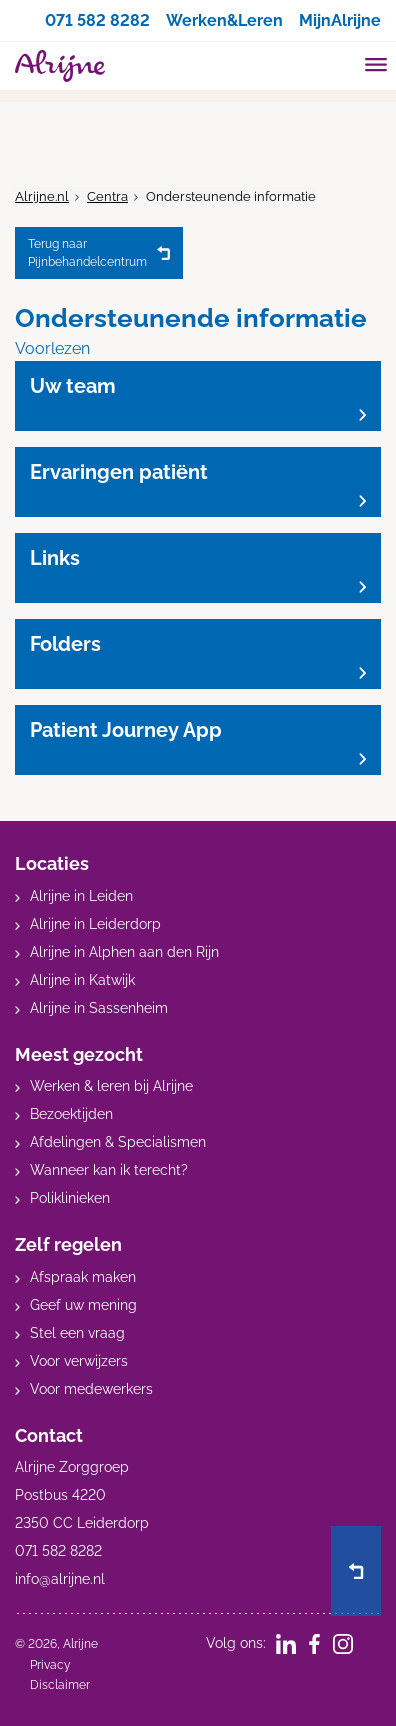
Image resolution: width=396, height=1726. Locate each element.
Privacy (50, 1665)
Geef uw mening (83, 1305)
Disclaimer (60, 1685)
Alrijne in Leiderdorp (95, 924)
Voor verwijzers (79, 1361)
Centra (107, 196)
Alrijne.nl (42, 196)
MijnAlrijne (340, 20)
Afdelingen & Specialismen (118, 1142)
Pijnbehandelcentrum (87, 252)
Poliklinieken (70, 1198)
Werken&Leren (224, 20)
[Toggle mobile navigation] (376, 67)
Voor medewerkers (91, 1389)
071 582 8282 (97, 20)
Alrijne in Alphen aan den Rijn (124, 952)
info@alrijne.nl (60, 1579)
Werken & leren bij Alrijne (111, 1086)
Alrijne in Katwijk (82, 980)
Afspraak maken (83, 1277)
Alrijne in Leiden (81, 896)
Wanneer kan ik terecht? (109, 1170)
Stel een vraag (77, 1333)
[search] (338, 63)
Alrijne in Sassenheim (99, 1008)
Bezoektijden (71, 1114)
